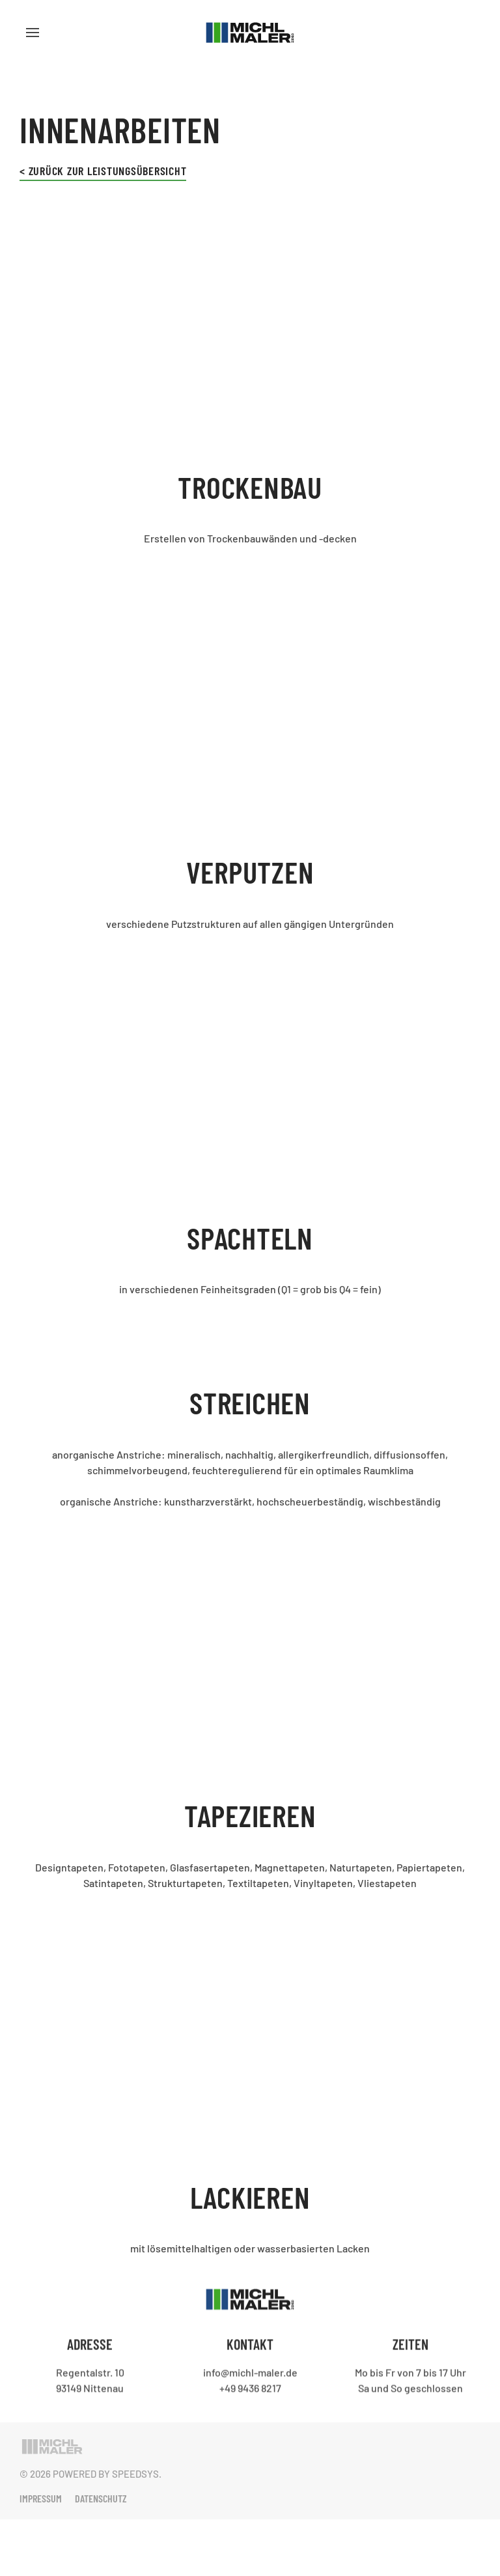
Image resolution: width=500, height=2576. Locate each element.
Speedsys (135, 2474)
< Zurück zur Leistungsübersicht (103, 170)
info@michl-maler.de (250, 2370)
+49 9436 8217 (250, 2386)
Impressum (41, 2498)
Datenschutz (101, 2498)
